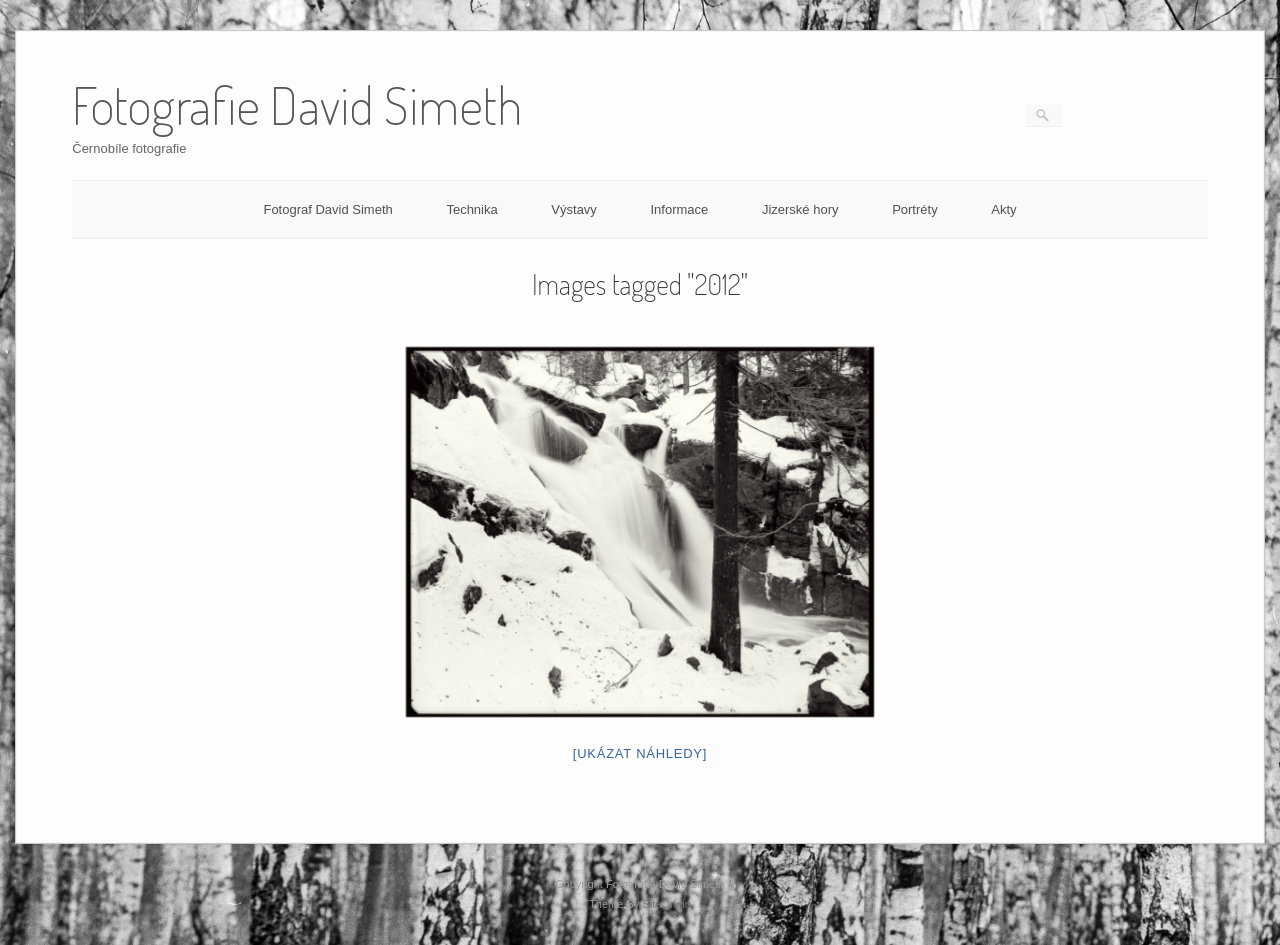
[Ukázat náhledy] (640, 753)
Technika (471, 209)
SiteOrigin (666, 904)
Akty (1003, 209)
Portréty (915, 209)
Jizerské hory (800, 209)
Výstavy (574, 209)
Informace (679, 209)
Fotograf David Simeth (327, 209)
